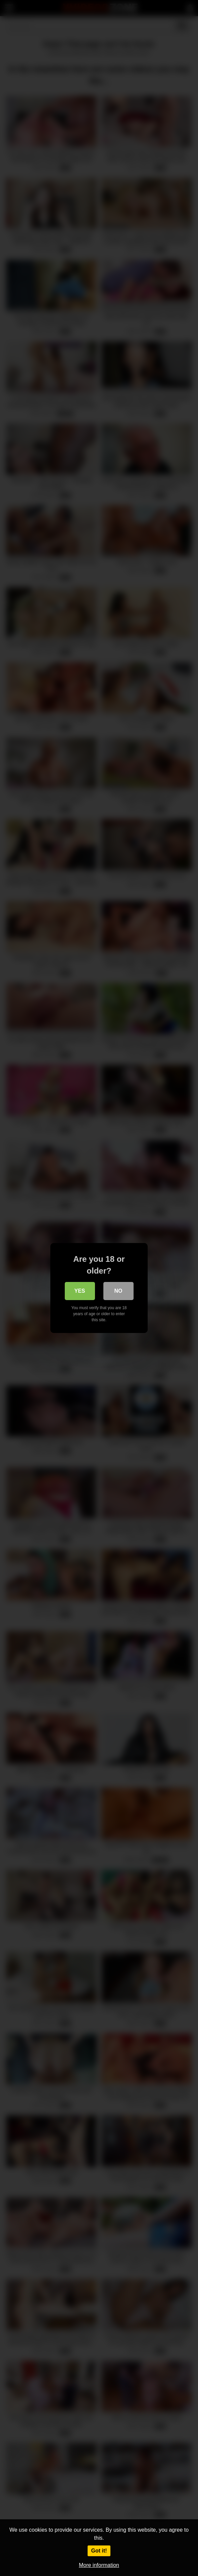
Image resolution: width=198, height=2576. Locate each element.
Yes (79, 1291)
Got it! (99, 2551)
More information (99, 2565)
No (118, 1291)
